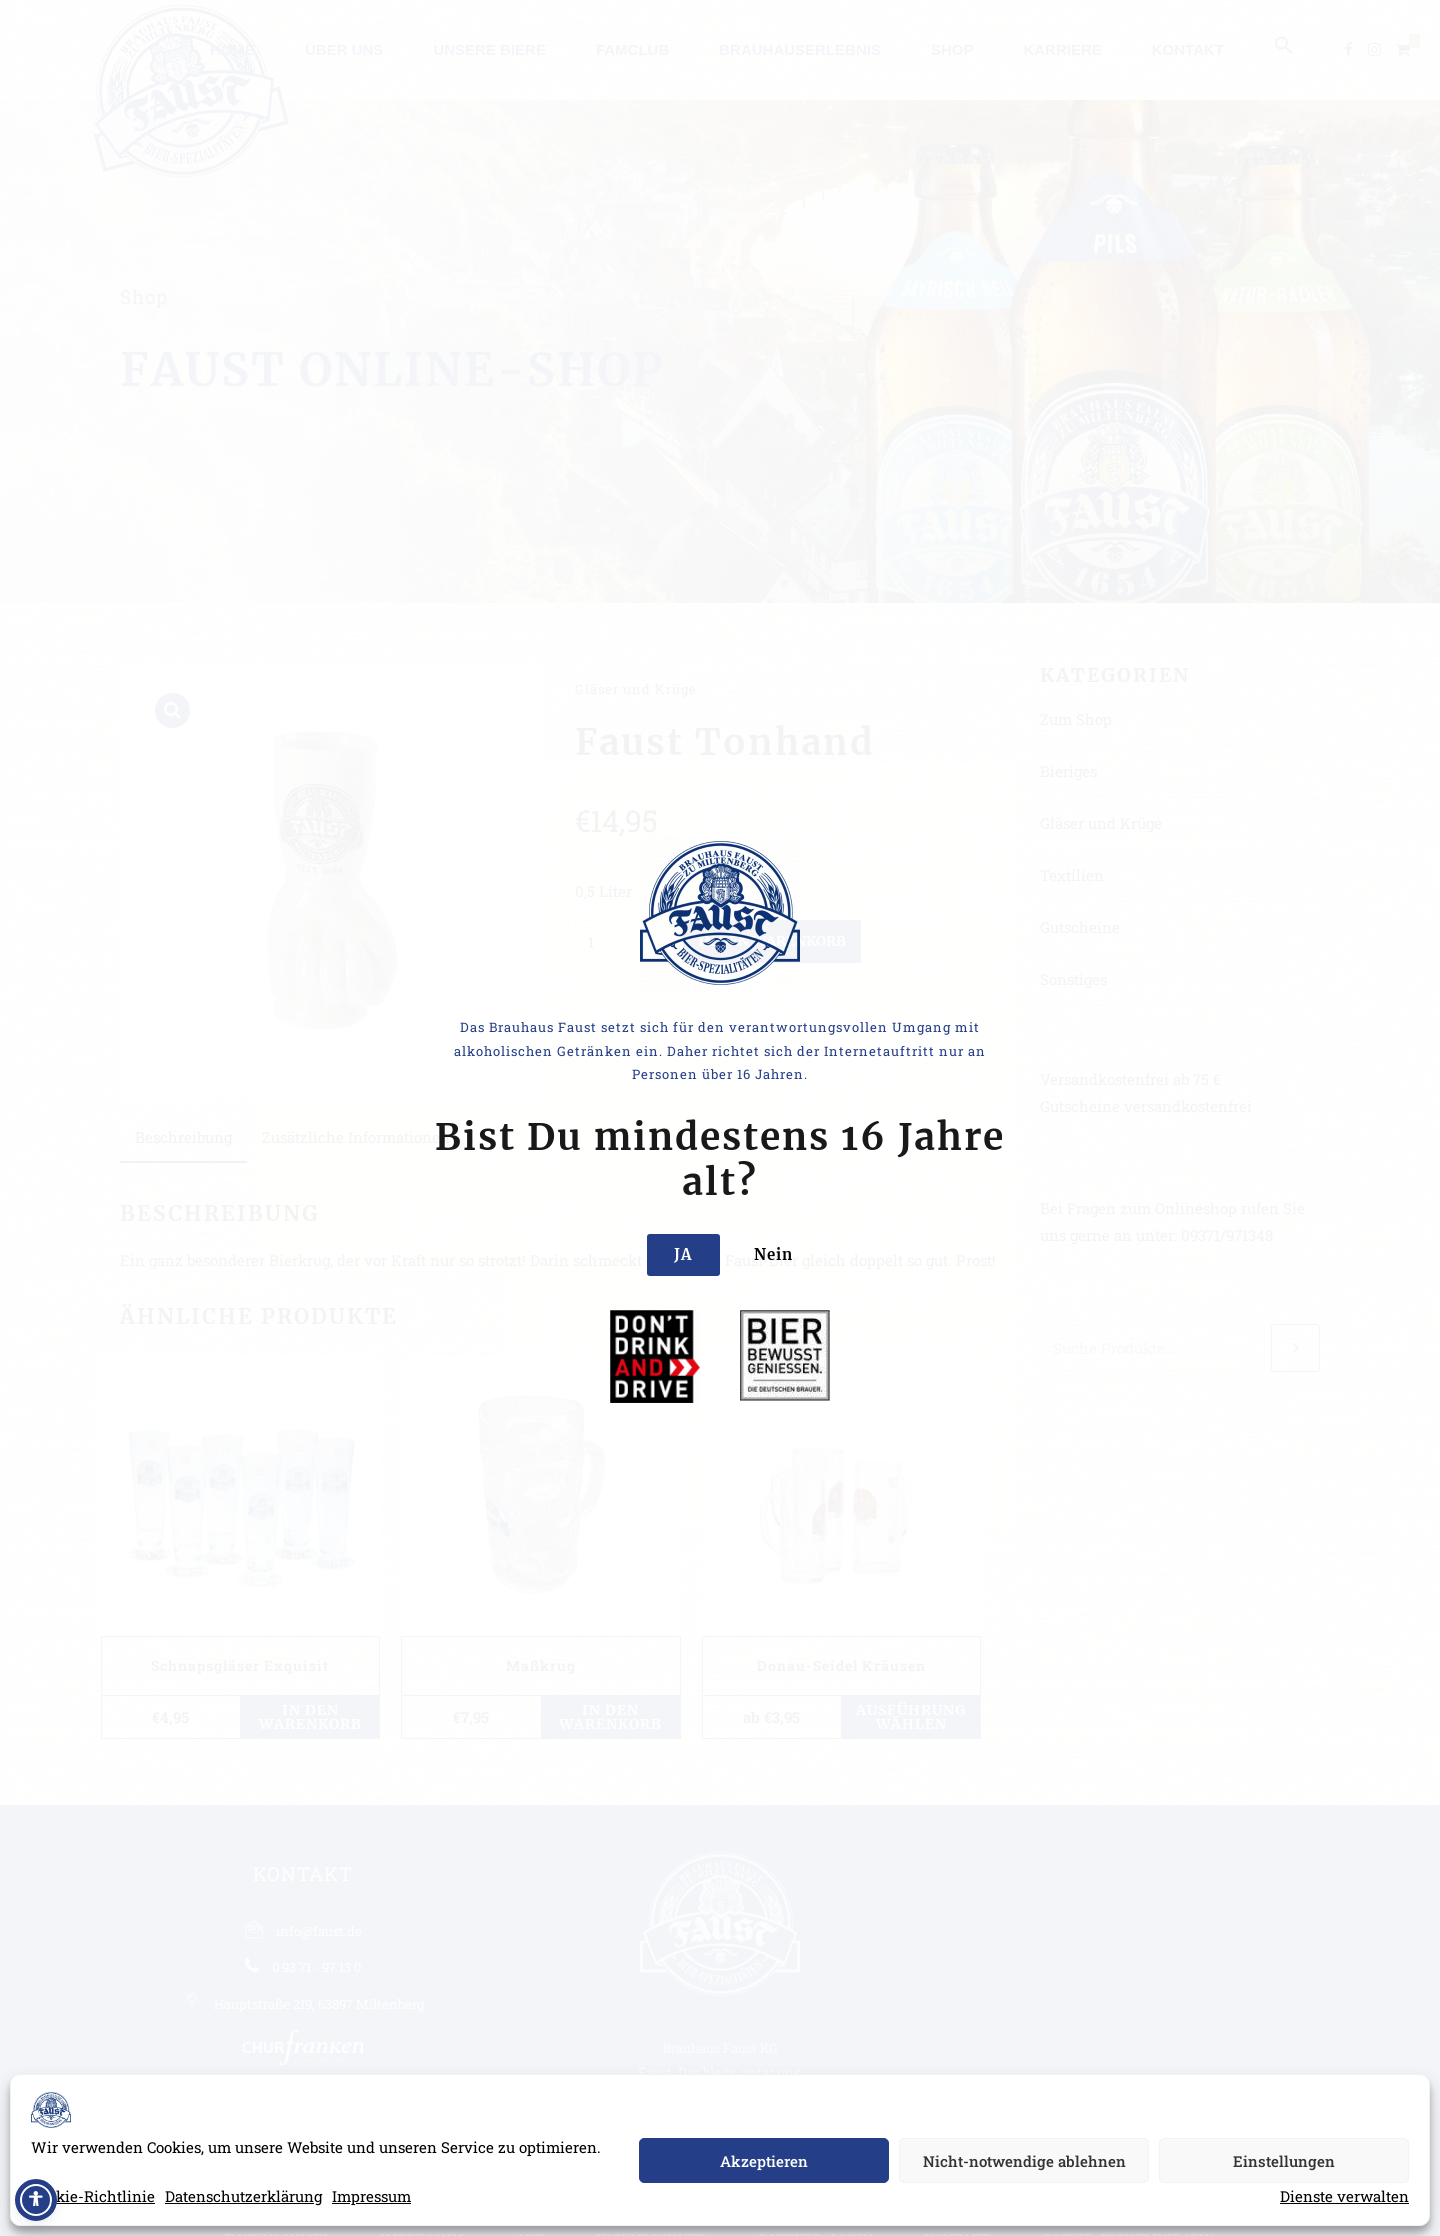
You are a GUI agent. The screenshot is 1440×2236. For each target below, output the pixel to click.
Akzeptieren (764, 2161)
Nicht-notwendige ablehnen (1024, 2161)
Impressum (371, 2196)
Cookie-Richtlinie (93, 2196)
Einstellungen (1284, 2161)
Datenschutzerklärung (243, 2196)
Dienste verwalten (1344, 2196)
